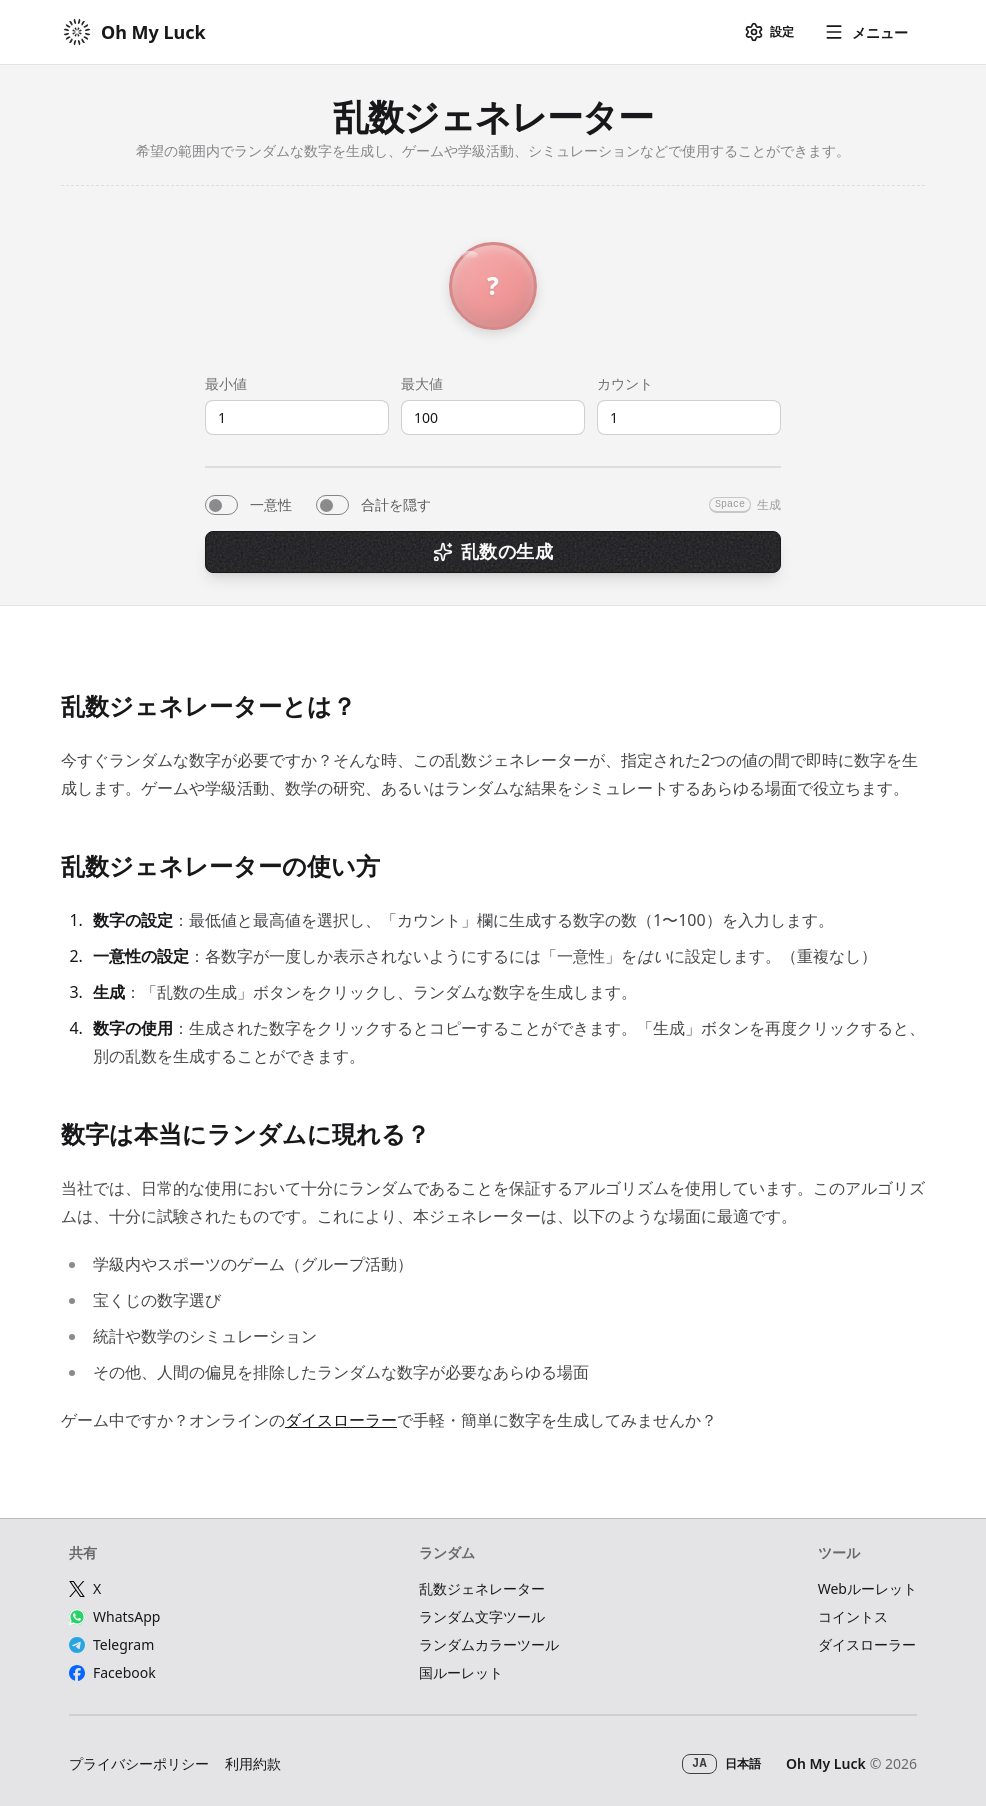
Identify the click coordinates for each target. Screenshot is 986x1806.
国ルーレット (461, 1672)
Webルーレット (867, 1588)
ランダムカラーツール (489, 1644)
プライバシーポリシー (139, 1763)
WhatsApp (114, 1616)
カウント (625, 383)
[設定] (769, 32)
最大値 (422, 383)
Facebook (112, 1672)
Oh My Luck (826, 1763)
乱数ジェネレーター (482, 1588)
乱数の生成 (493, 551)
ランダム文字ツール (482, 1616)
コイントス (853, 1616)
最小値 (226, 383)
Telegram (111, 1644)
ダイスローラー (341, 1420)
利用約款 (253, 1763)
